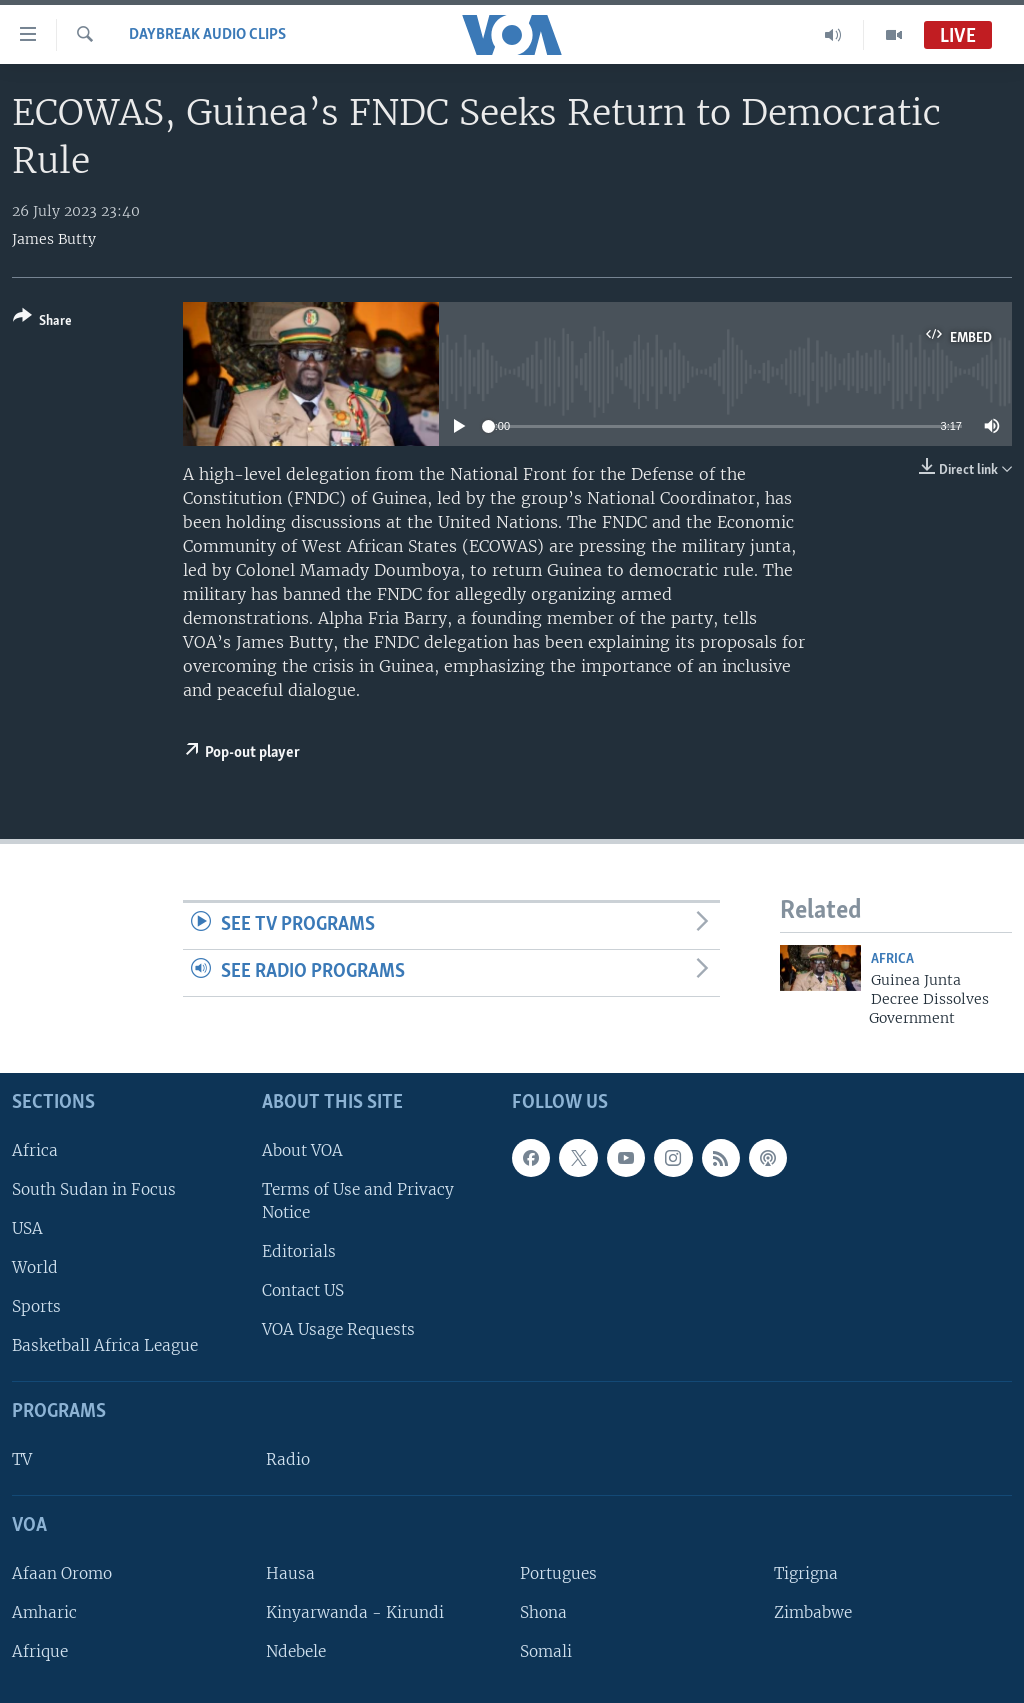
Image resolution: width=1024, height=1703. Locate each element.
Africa (892, 959)
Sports (36, 1306)
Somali (546, 1651)
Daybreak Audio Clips (207, 35)
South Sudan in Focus (94, 1189)
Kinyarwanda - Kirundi (355, 1612)
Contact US (303, 1290)
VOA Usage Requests (338, 1329)
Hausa (290, 1573)
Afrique (40, 1651)
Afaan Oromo (62, 1573)
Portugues (558, 1573)
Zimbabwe (813, 1612)
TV (22, 1459)
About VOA (302, 1149)
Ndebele (296, 1651)
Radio (288, 1459)
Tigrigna (806, 1573)
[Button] (42, 322)
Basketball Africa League (105, 1345)
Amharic (44, 1612)
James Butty (54, 239)
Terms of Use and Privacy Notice (358, 1201)
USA (27, 1228)
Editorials (299, 1251)
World (35, 1267)
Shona (543, 1612)
